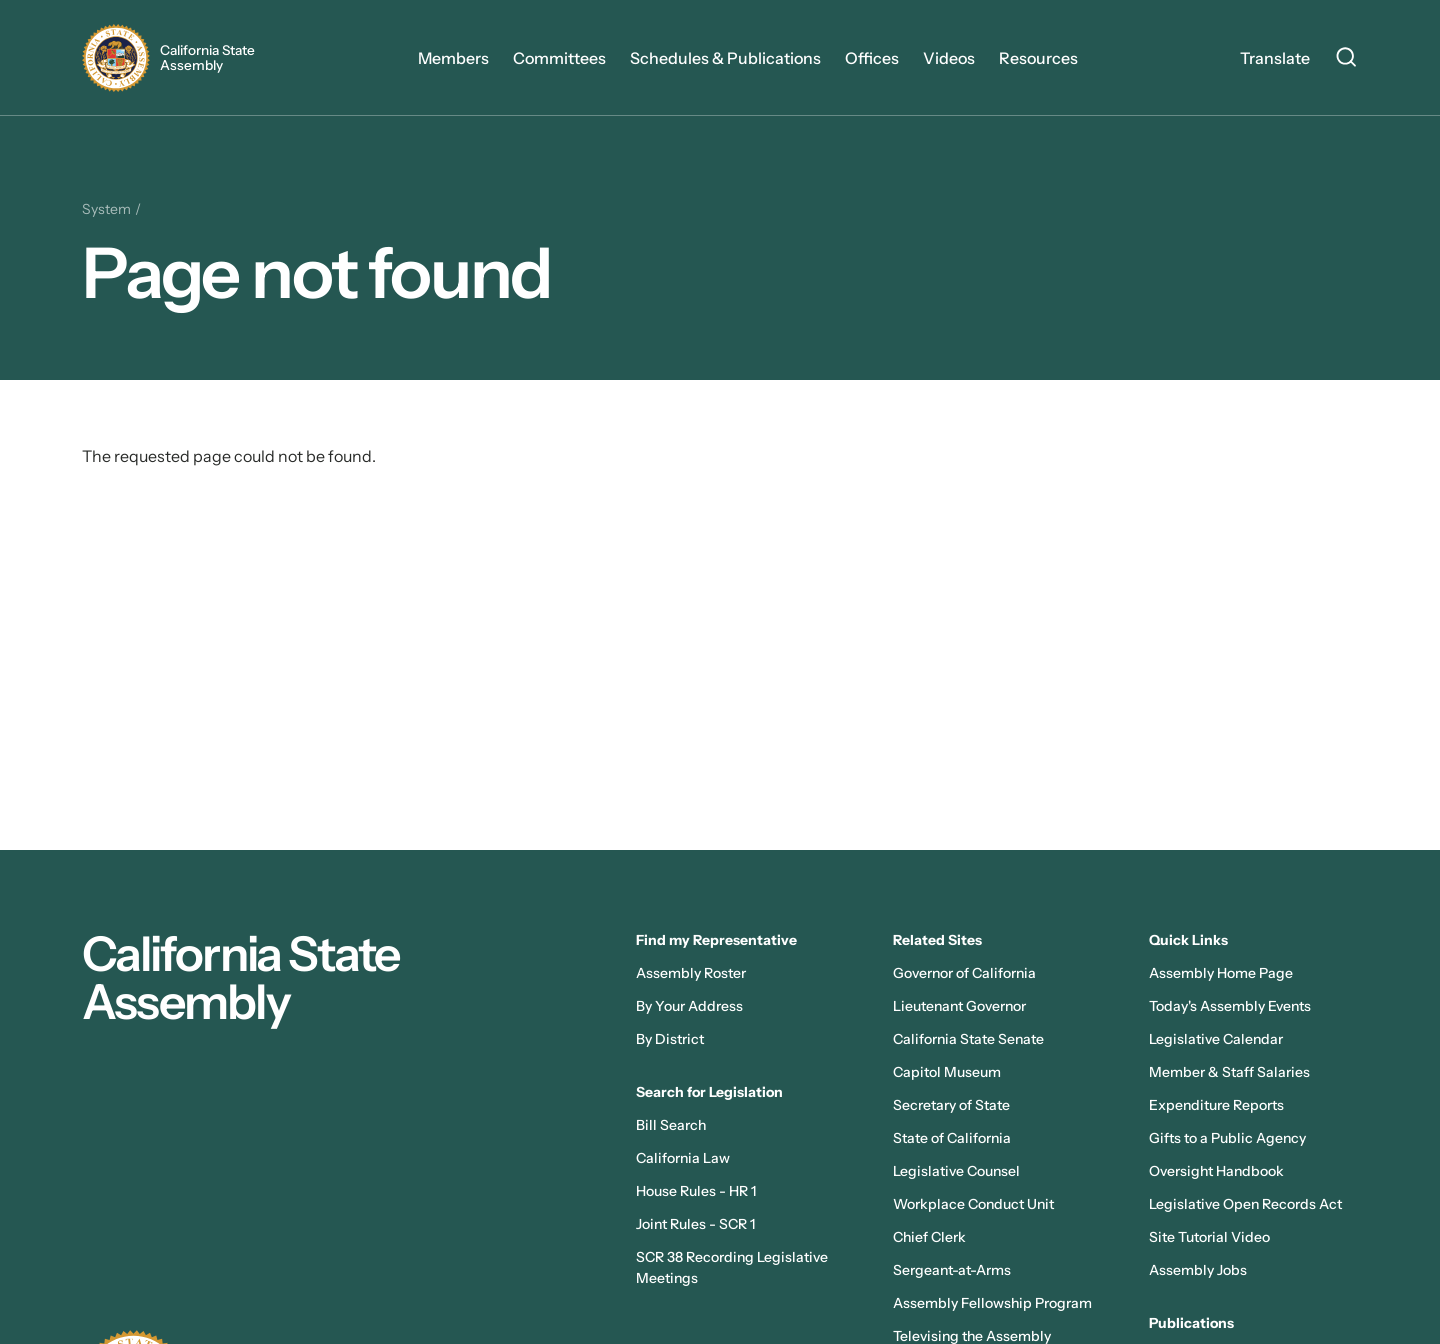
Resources (1038, 58)
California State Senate (968, 1039)
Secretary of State (951, 1105)
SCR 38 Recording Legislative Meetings (732, 1267)
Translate (1275, 58)
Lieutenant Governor (959, 1006)
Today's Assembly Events (1230, 1006)
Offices (872, 58)
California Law (683, 1158)
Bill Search (671, 1125)
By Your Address (689, 1006)
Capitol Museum (947, 1072)
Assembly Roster (691, 973)
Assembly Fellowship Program (992, 1303)
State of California (952, 1138)
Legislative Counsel (956, 1171)
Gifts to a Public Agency (1227, 1138)
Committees (559, 58)
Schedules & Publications (725, 58)
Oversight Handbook (1216, 1171)
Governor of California (964, 973)
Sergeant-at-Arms (952, 1270)
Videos (949, 58)
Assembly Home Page (1221, 973)
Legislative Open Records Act (1245, 1204)
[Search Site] (1346, 60)
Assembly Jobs (1198, 1270)
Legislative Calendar (1216, 1039)
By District (670, 1039)
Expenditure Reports (1216, 1105)
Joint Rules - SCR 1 (695, 1224)
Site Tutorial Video (1209, 1237)
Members (453, 58)
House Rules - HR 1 (696, 1191)
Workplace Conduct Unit (973, 1204)
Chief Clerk (929, 1237)
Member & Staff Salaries (1229, 1072)
